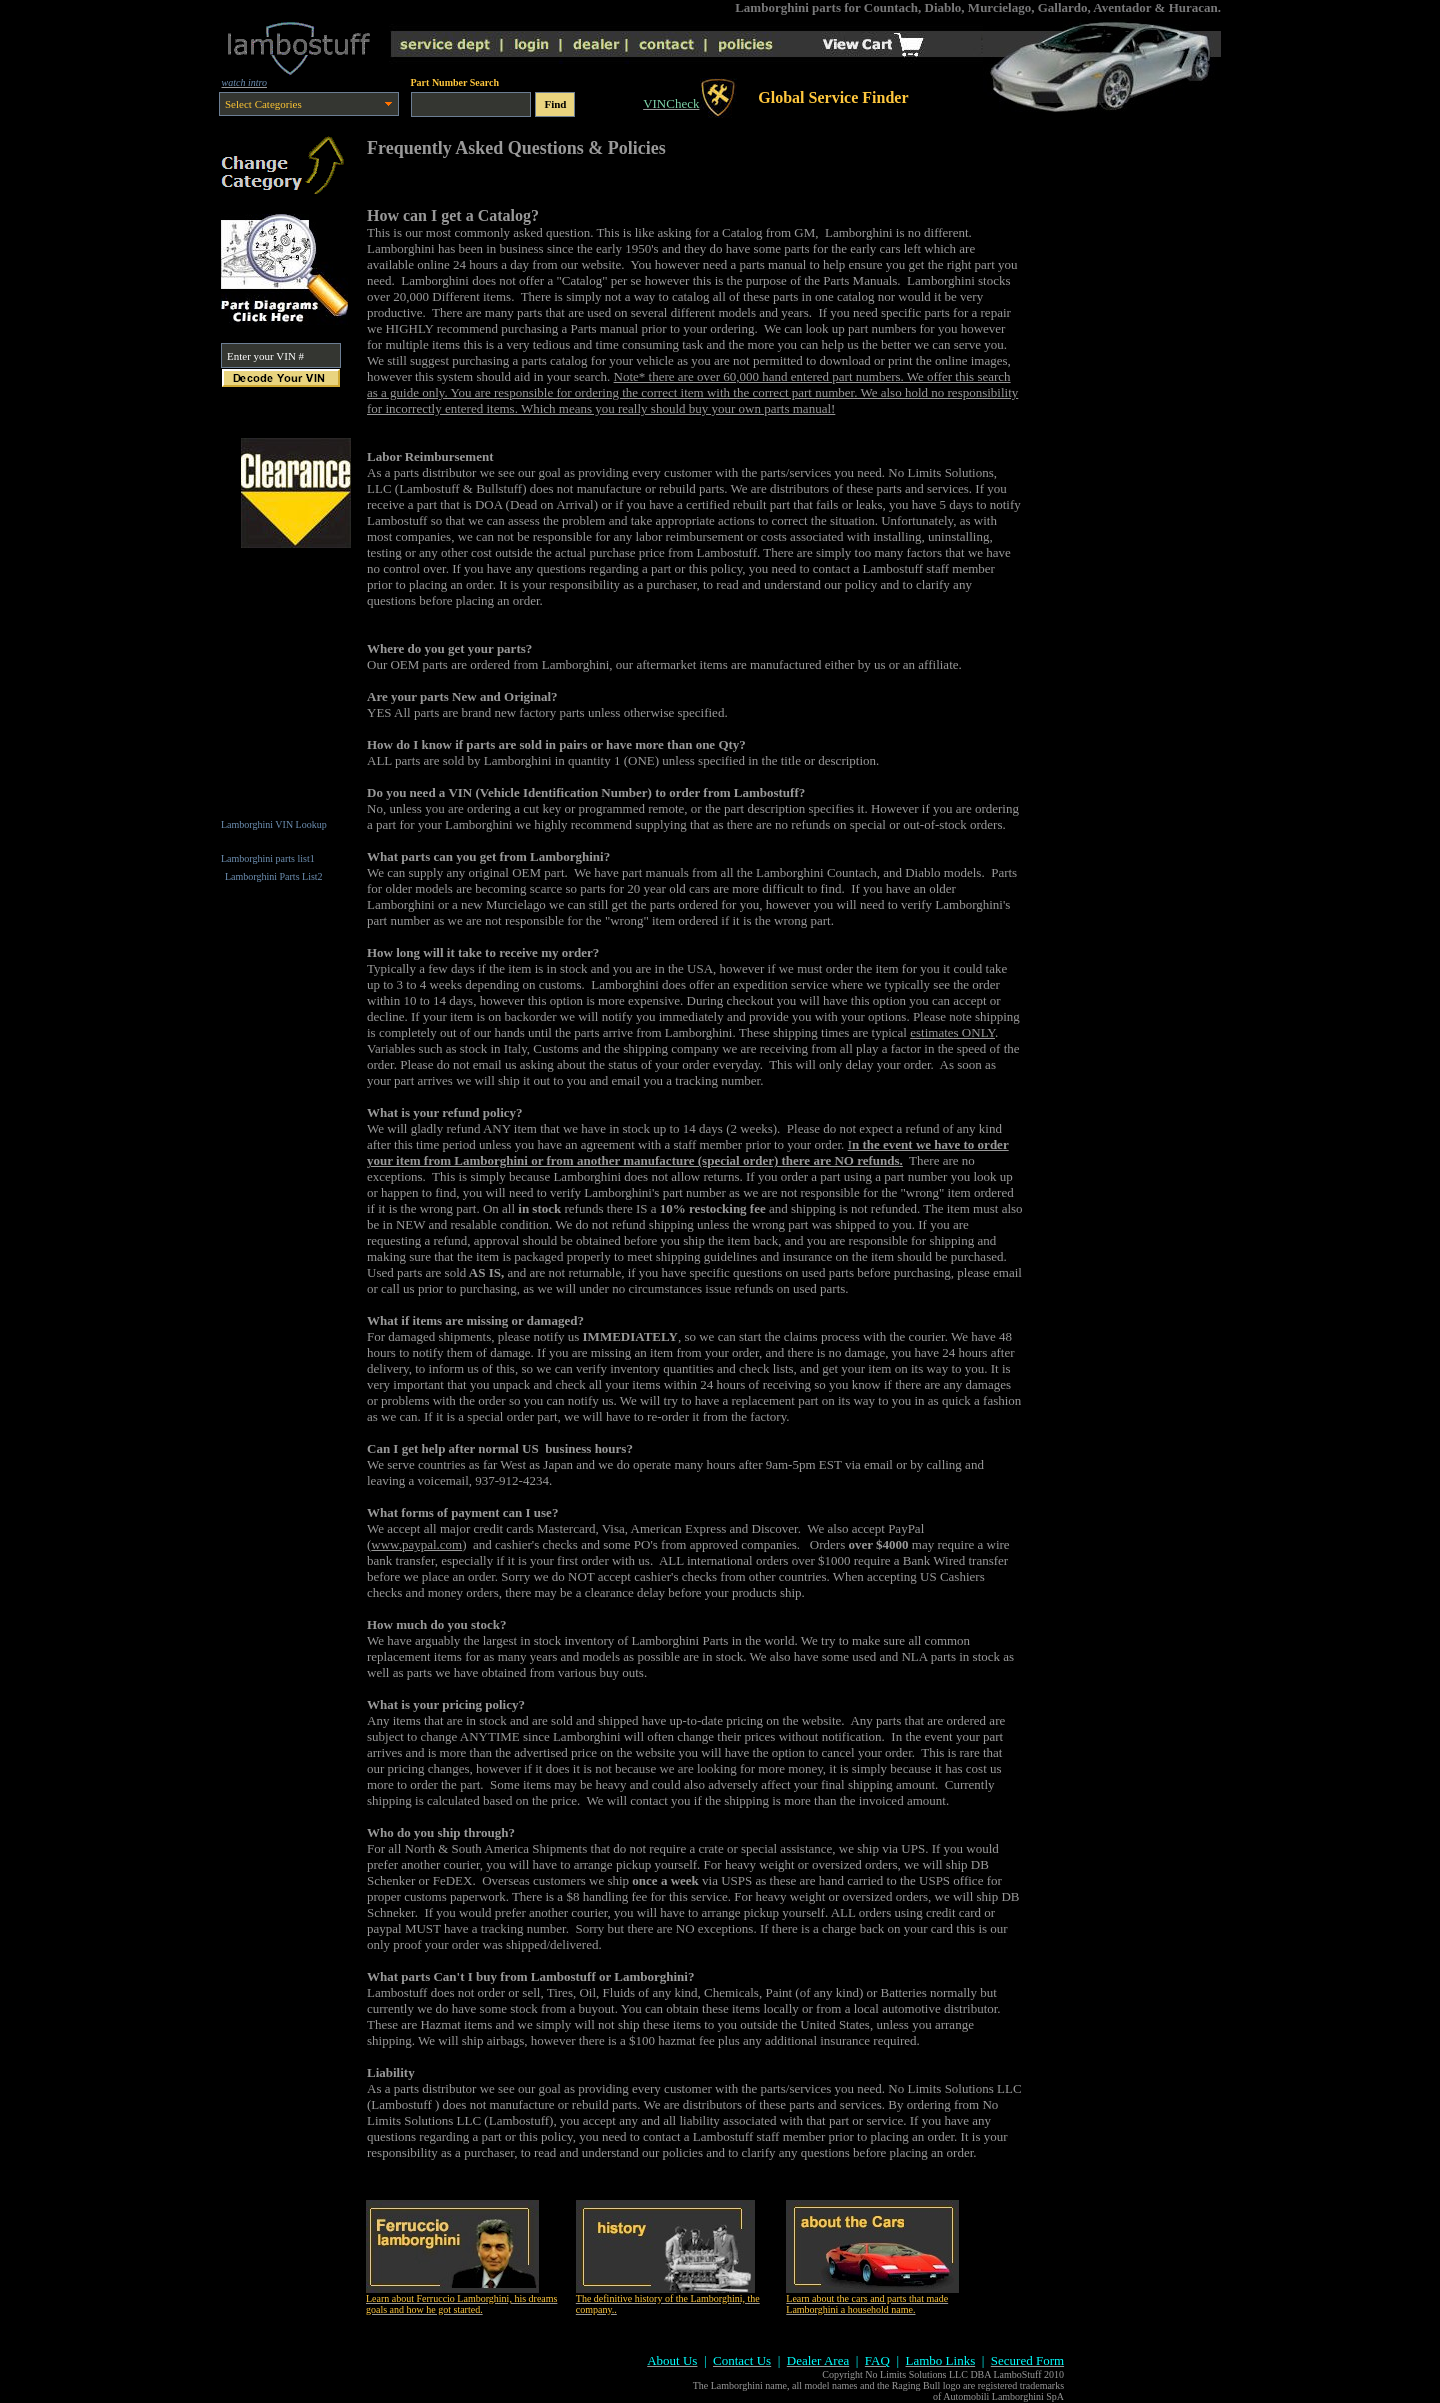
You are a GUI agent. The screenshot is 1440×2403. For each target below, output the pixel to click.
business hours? (587, 1448)
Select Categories (263, 104)
